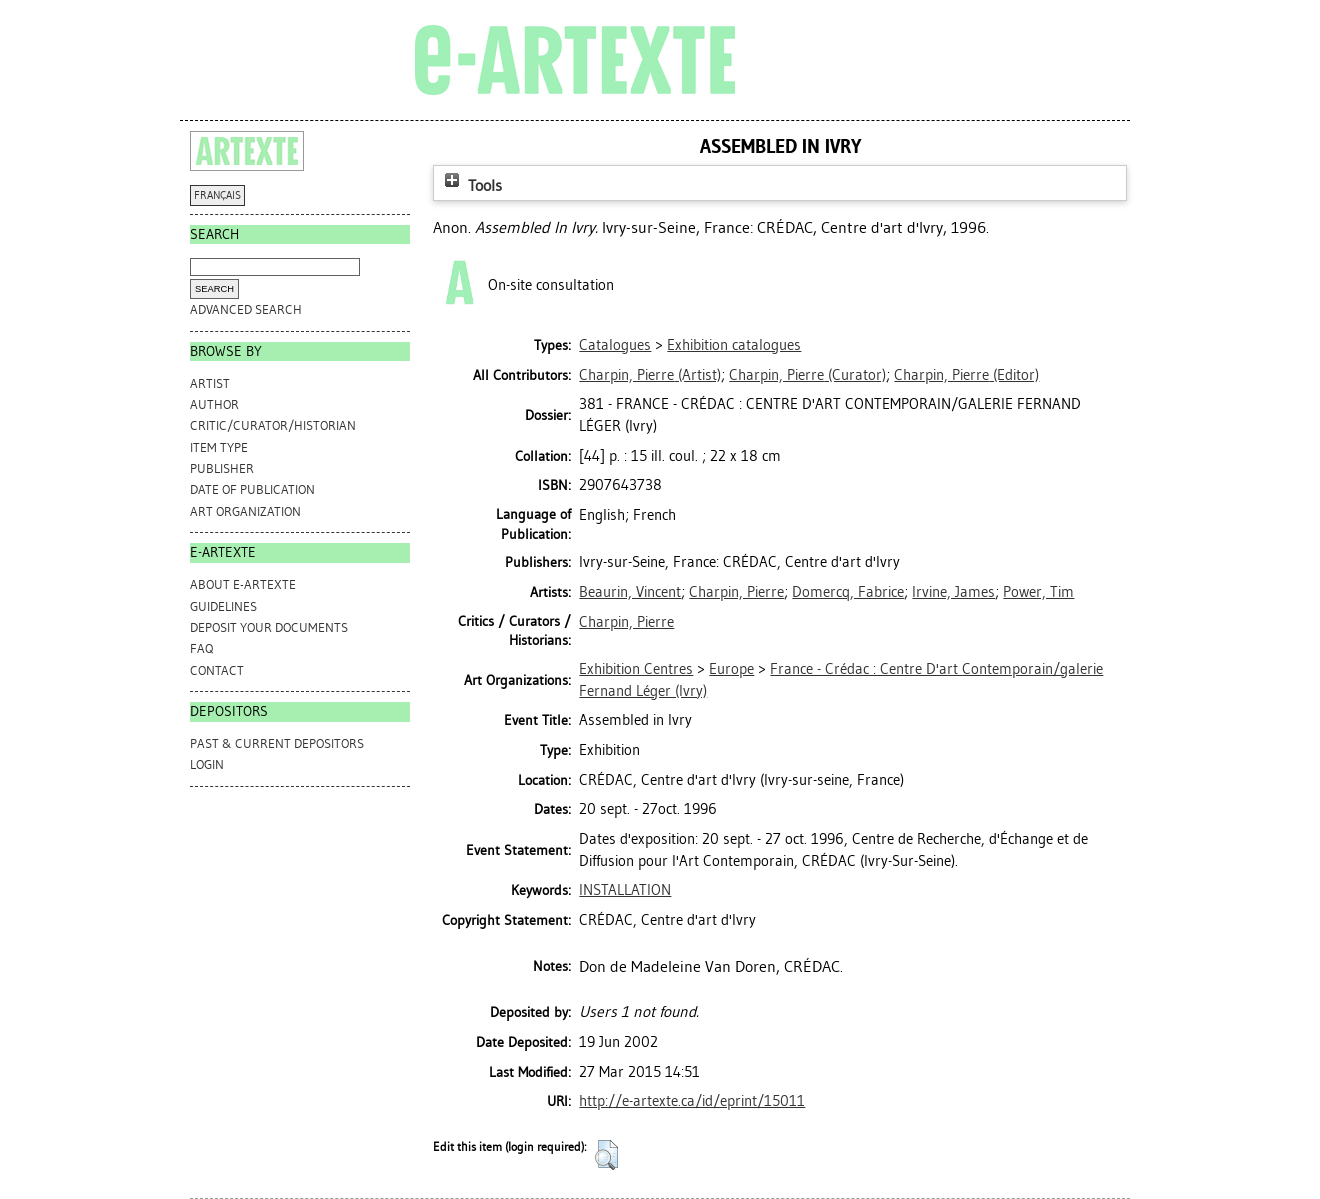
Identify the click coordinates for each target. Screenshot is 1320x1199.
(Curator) (807, 375)
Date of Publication (252, 489)
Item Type (219, 447)
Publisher (222, 468)
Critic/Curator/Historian (273, 425)
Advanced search (246, 309)
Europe (731, 669)
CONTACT (217, 670)
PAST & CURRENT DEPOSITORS (277, 743)
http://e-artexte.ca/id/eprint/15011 (692, 1101)
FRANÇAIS (217, 195)
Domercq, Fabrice (848, 592)
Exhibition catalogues (734, 345)
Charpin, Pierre (736, 592)
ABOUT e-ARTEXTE (243, 584)
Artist (210, 383)
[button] (606, 1155)
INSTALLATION (625, 890)
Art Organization (245, 511)
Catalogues (615, 345)
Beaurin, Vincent (630, 592)
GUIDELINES (223, 606)
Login (207, 764)
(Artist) (650, 375)
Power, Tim (1038, 592)
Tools (471, 185)
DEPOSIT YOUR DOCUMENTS (269, 627)
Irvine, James (953, 592)
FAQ (201, 648)
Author (214, 404)
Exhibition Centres (636, 669)
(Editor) (966, 375)
